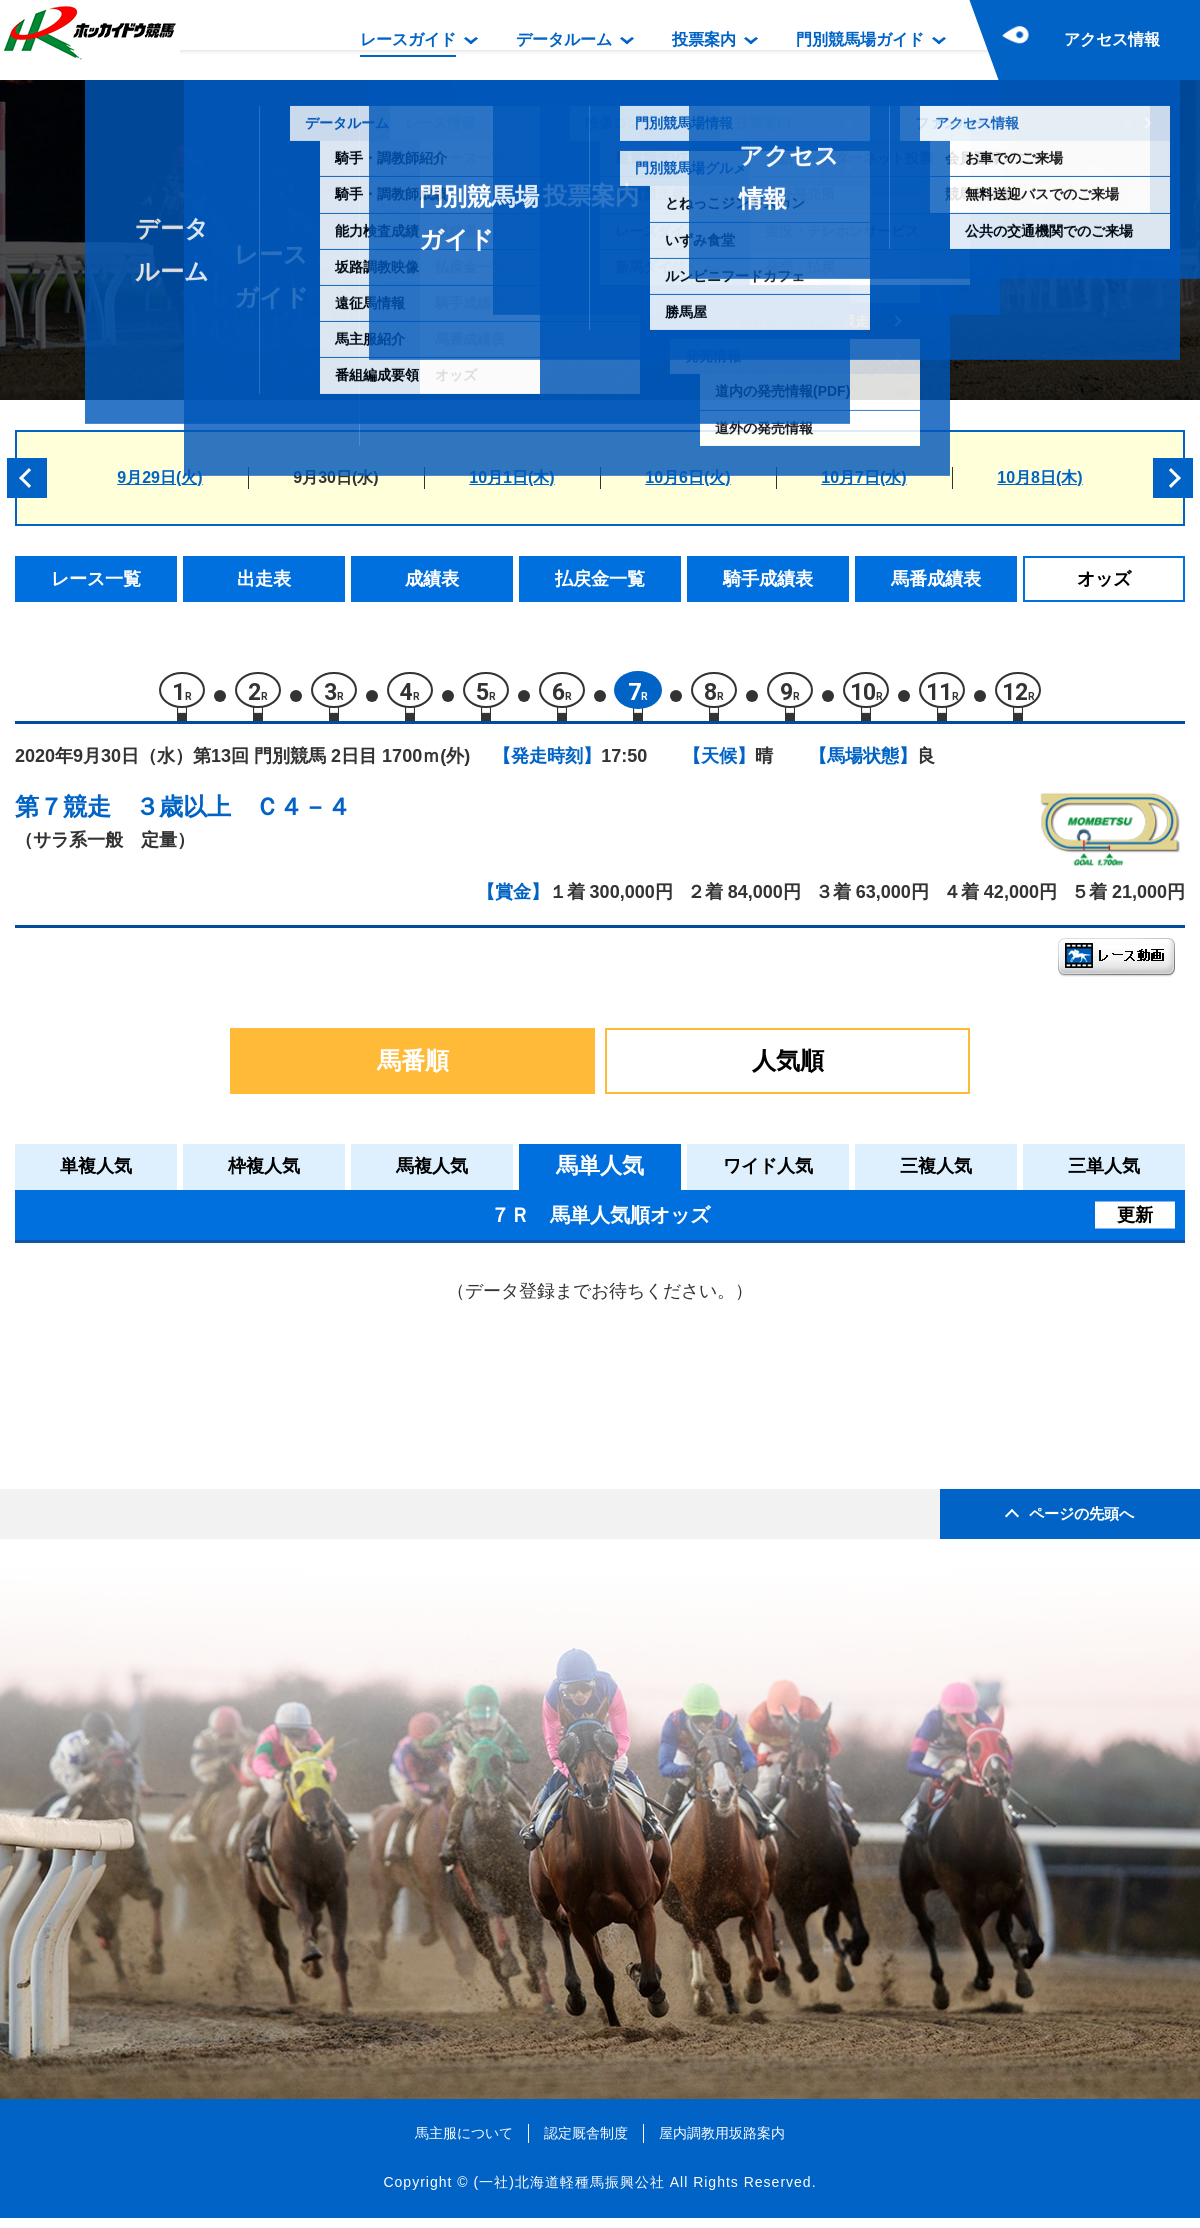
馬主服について (464, 2142)
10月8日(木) (1039, 477)
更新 (1135, 1224)
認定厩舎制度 (586, 2142)
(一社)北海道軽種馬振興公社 (568, 2192)
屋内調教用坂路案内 (722, 2142)
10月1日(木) (511, 477)
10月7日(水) (863, 477)
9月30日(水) (335, 477)
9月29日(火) (159, 477)
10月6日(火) (687, 477)
